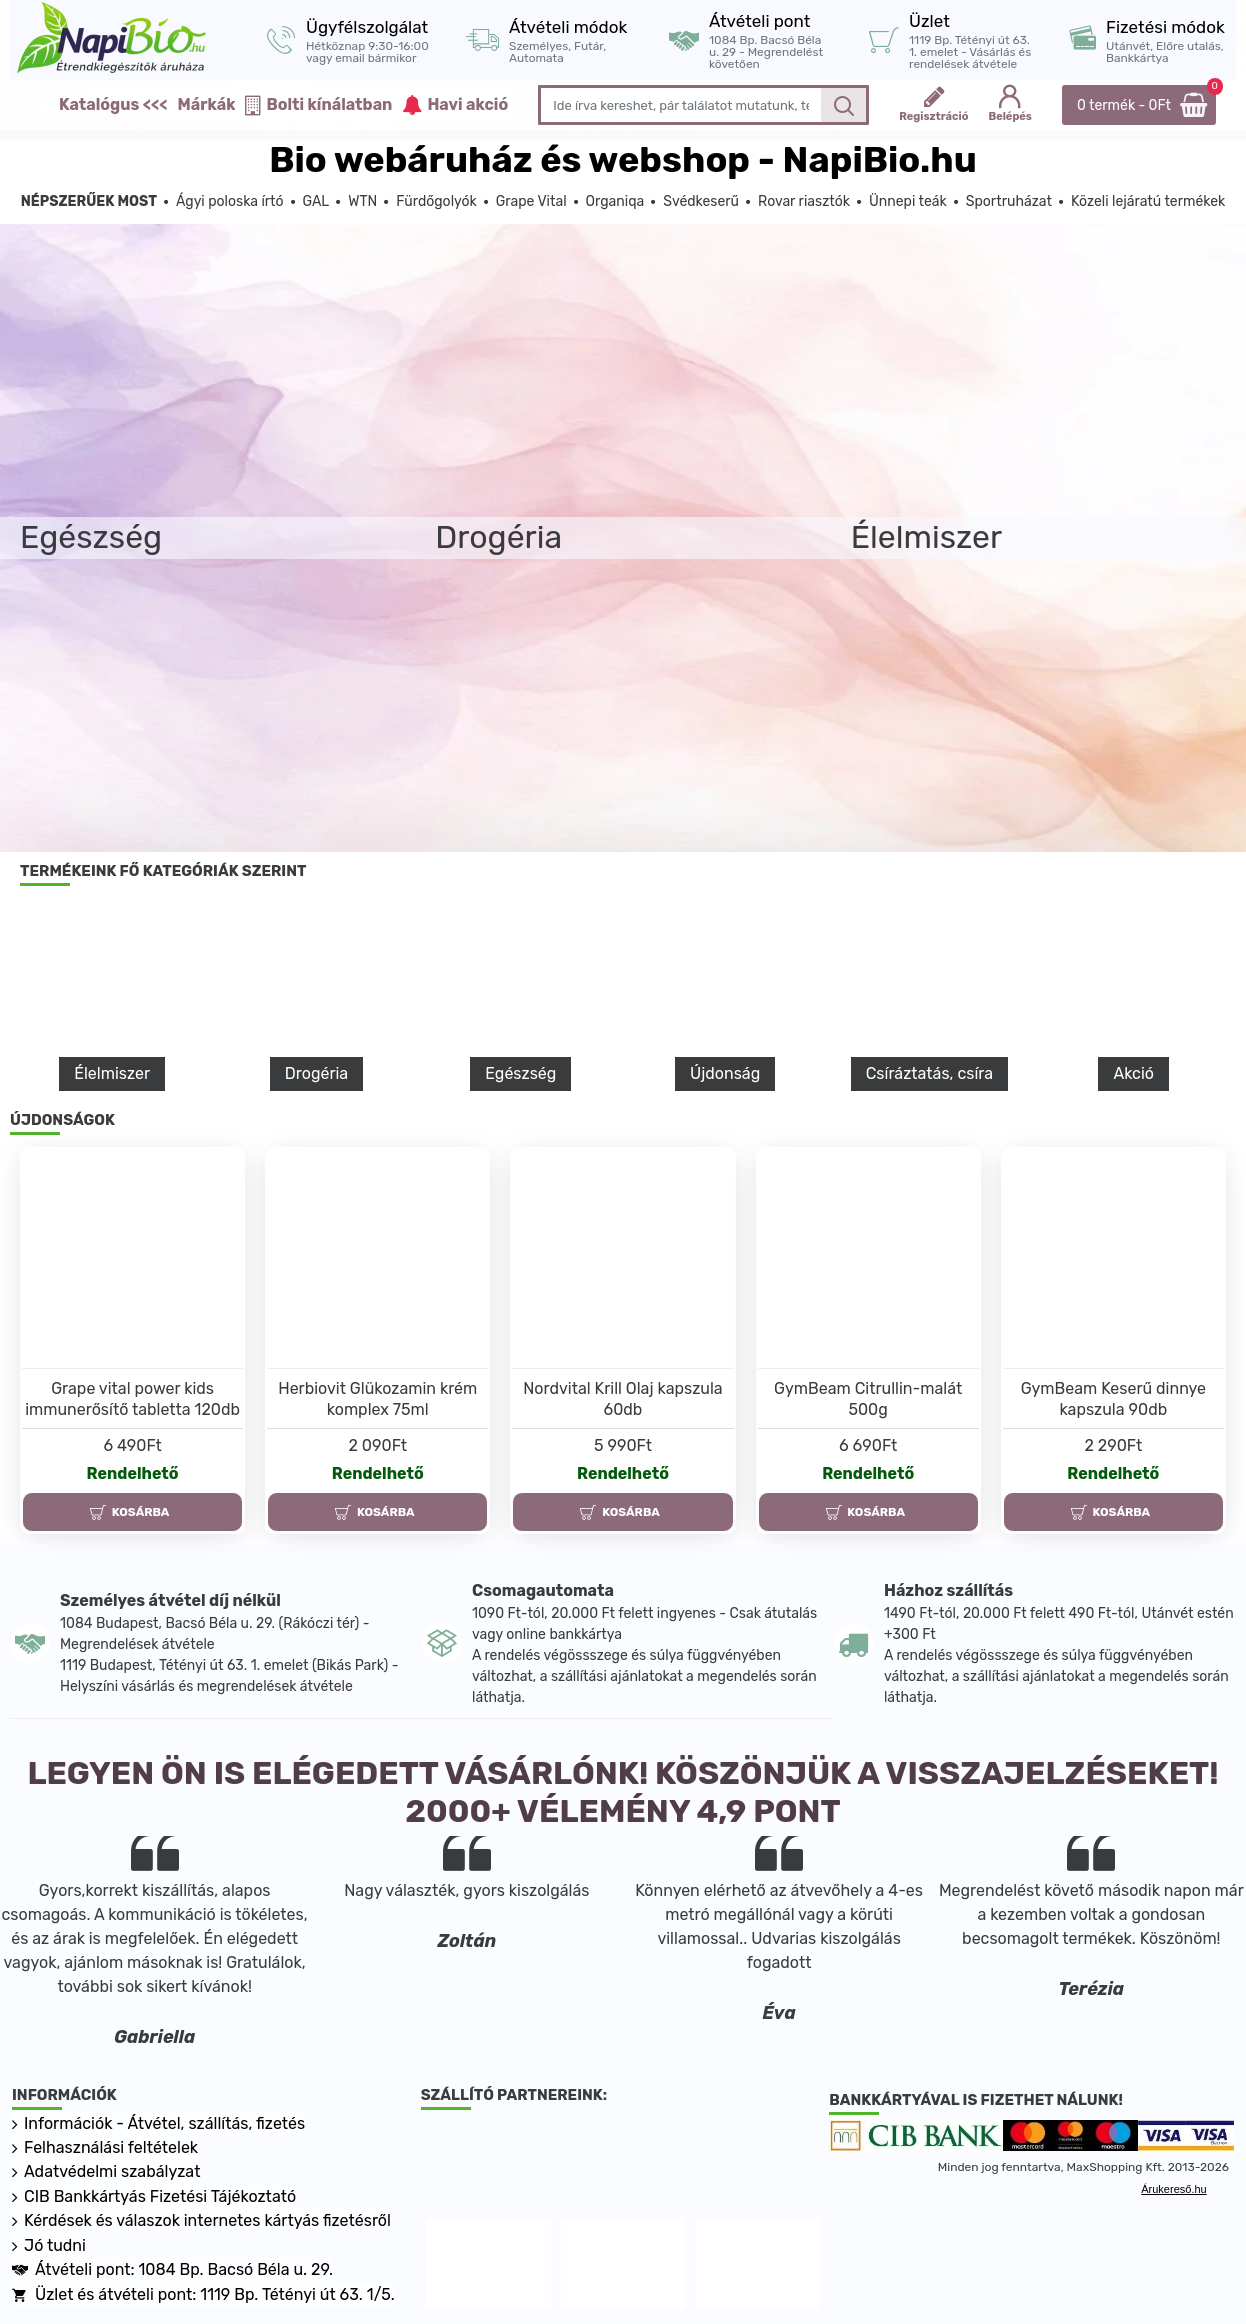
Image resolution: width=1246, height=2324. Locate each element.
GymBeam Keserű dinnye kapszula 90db (1113, 1399)
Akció (1133, 1073)
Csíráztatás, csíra (929, 1073)
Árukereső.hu (1173, 2189)
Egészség (520, 1073)
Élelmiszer (112, 1073)
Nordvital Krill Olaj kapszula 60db (622, 1399)
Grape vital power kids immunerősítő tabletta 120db (132, 1399)
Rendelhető (133, 1473)
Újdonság (725, 1073)
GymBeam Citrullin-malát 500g (868, 1399)
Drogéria (316, 1073)
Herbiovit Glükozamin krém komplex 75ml (377, 1399)
